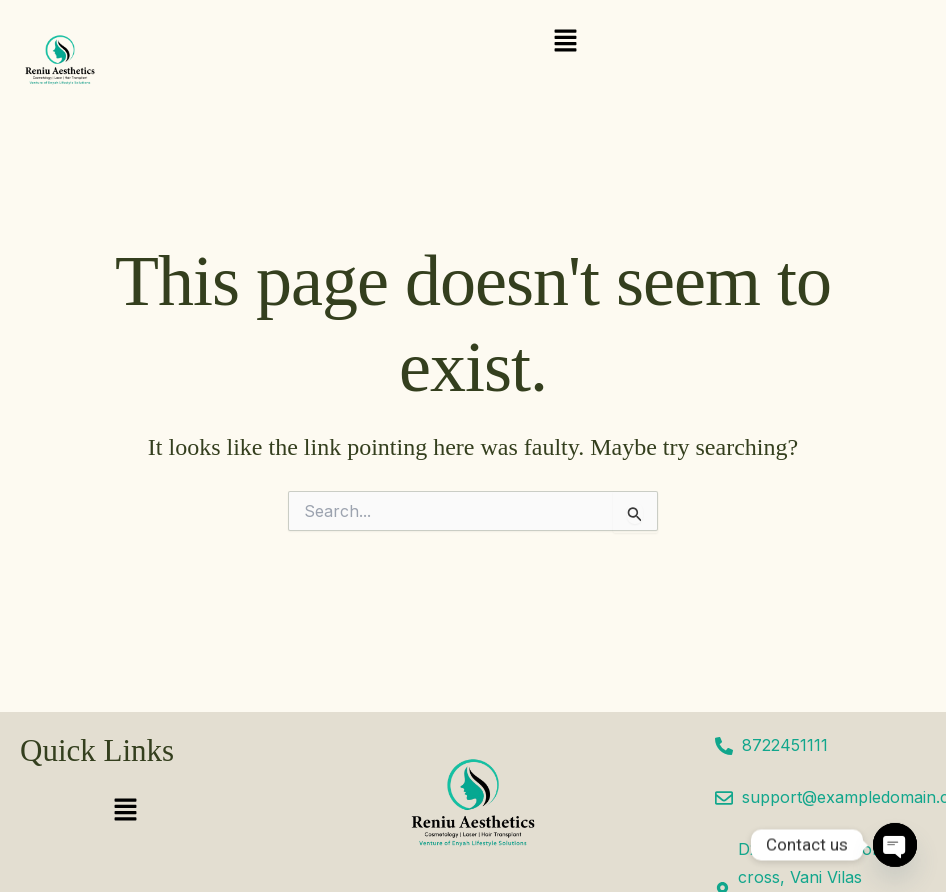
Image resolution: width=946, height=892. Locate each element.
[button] (565, 41)
